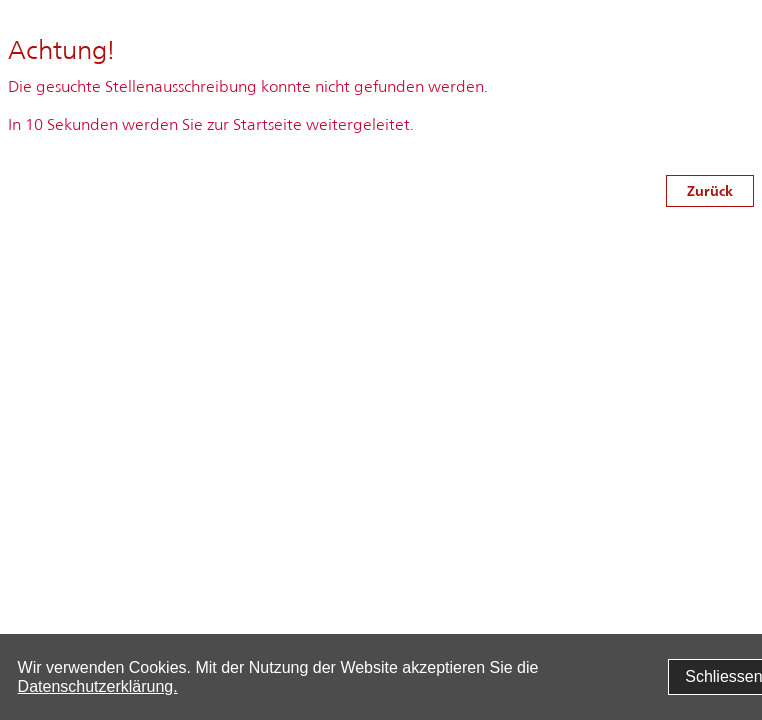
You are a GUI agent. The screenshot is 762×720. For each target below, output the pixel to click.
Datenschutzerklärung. (98, 686)
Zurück (710, 190)
